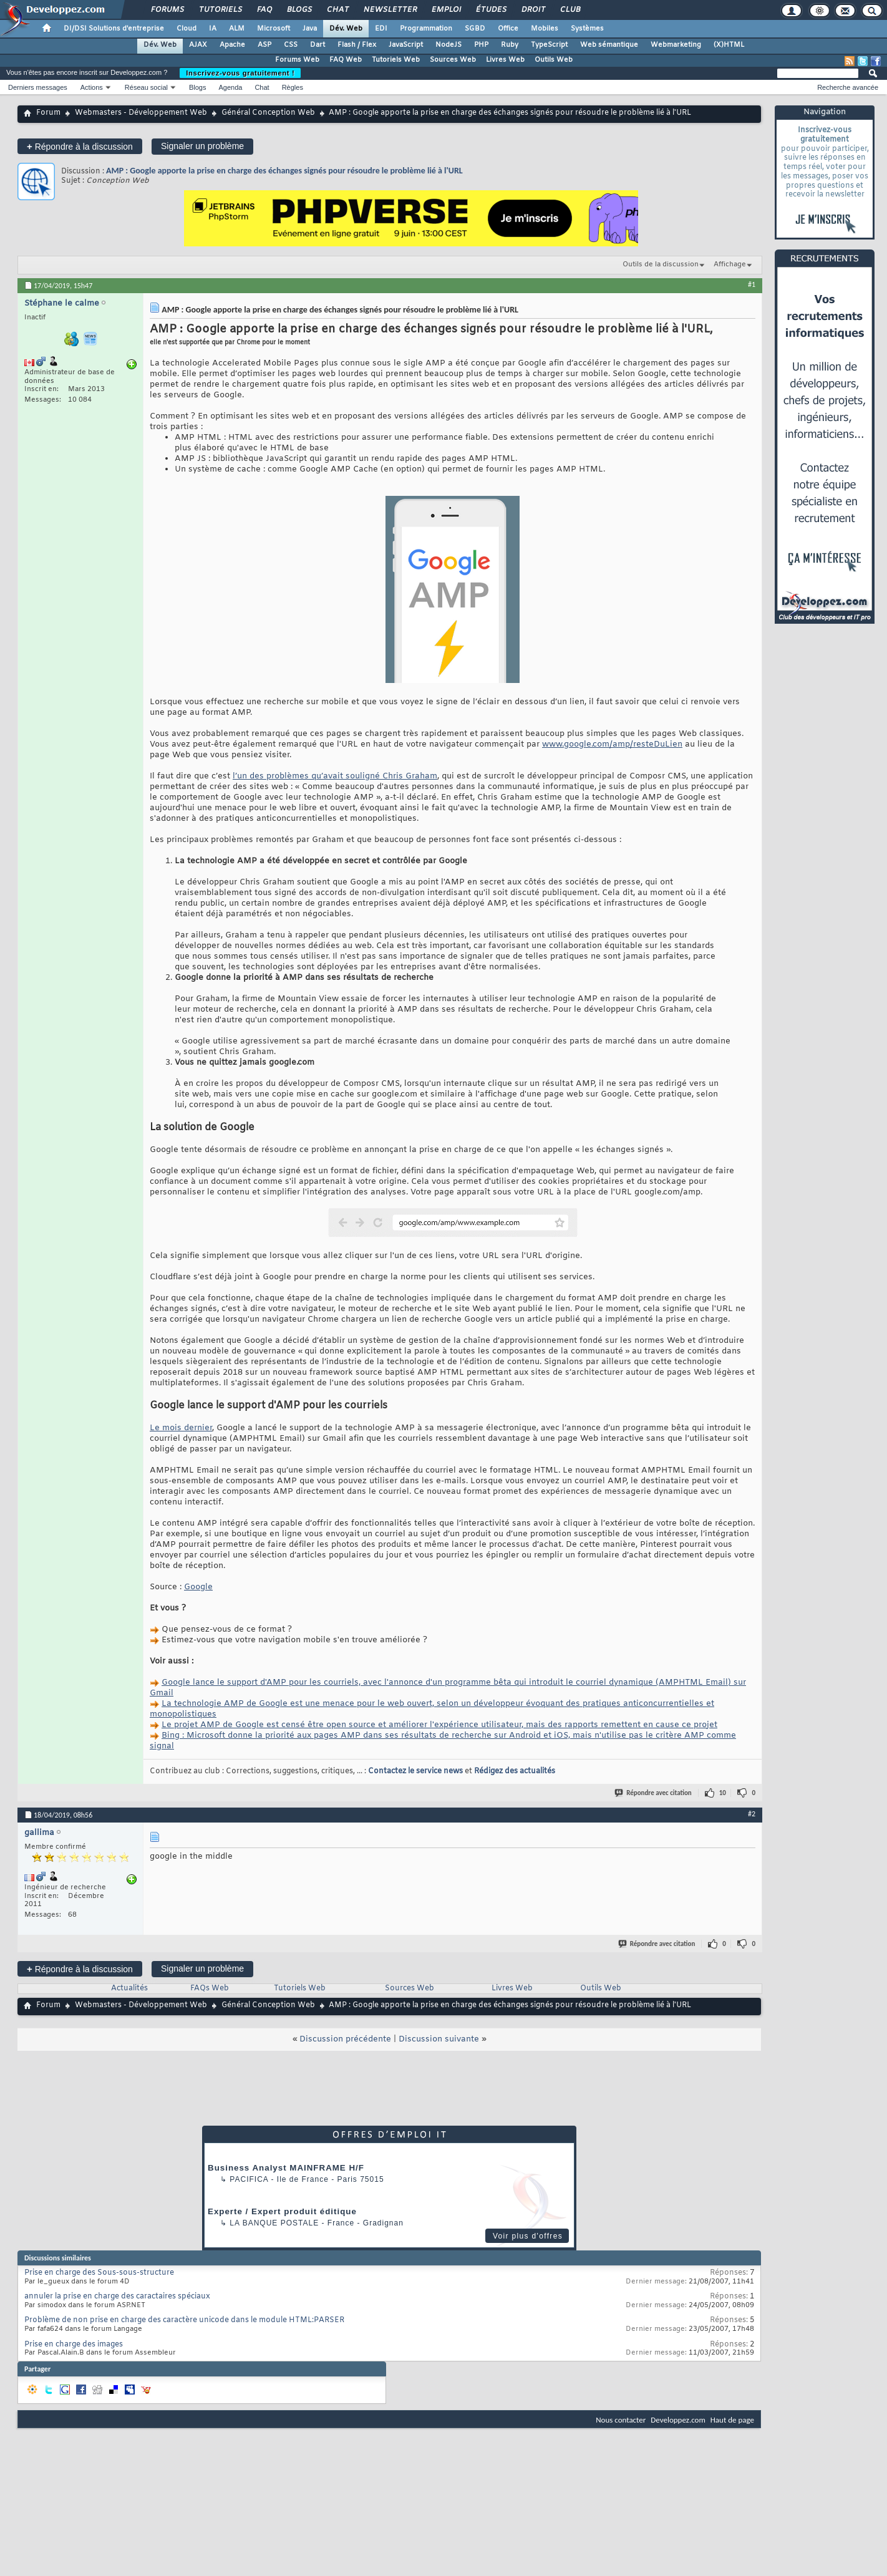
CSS (291, 45)
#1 (751, 284)
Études (490, 10)
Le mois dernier (181, 1428)
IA (212, 28)
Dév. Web (345, 28)
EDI (381, 28)
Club (569, 10)
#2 (751, 1813)
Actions (91, 87)
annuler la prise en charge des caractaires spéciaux (117, 2297)
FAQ (264, 10)
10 (722, 1793)
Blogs (299, 10)
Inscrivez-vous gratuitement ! (240, 73)
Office (508, 28)
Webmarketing (676, 45)
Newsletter (389, 10)
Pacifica (249, 2179)
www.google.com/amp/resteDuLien (612, 744)
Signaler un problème (202, 146)
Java (310, 28)
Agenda (230, 87)
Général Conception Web (268, 113)
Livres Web (505, 60)
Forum (48, 113)
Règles (292, 87)
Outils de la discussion (661, 264)
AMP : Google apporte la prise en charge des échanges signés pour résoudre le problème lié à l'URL (284, 170)
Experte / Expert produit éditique (282, 2211)
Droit (533, 10)
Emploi (446, 10)
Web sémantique (609, 45)
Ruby (509, 45)
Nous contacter (621, 2419)
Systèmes (587, 28)
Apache (232, 45)
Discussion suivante (439, 2039)
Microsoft (273, 28)
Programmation (426, 28)
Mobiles (544, 28)
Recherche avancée (847, 87)
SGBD (475, 28)
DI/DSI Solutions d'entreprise (114, 28)
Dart (317, 45)
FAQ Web (345, 60)
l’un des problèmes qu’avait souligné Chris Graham (335, 776)
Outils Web (554, 60)
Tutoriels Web (396, 60)
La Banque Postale (274, 2223)
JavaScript (406, 45)
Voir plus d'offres (528, 2236)
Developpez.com (678, 2419)
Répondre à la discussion (80, 146)
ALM (237, 28)
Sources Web (453, 60)
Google (198, 1587)
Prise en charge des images (73, 2345)
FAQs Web (209, 1988)
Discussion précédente (345, 2039)
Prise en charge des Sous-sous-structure (99, 2273)
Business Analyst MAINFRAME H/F (286, 2167)
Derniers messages (37, 87)
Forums (167, 10)
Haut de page (732, 2419)
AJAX (198, 45)
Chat (337, 10)
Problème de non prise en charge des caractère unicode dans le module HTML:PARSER (184, 2320)
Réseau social (146, 87)
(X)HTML (729, 45)
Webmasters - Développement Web (141, 113)
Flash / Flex (356, 45)
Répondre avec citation (654, 1793)
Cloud (186, 28)
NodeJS (448, 45)
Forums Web (297, 60)
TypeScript (549, 45)
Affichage (730, 264)
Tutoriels (220, 10)
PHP (481, 45)
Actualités (129, 1988)
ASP (264, 45)
